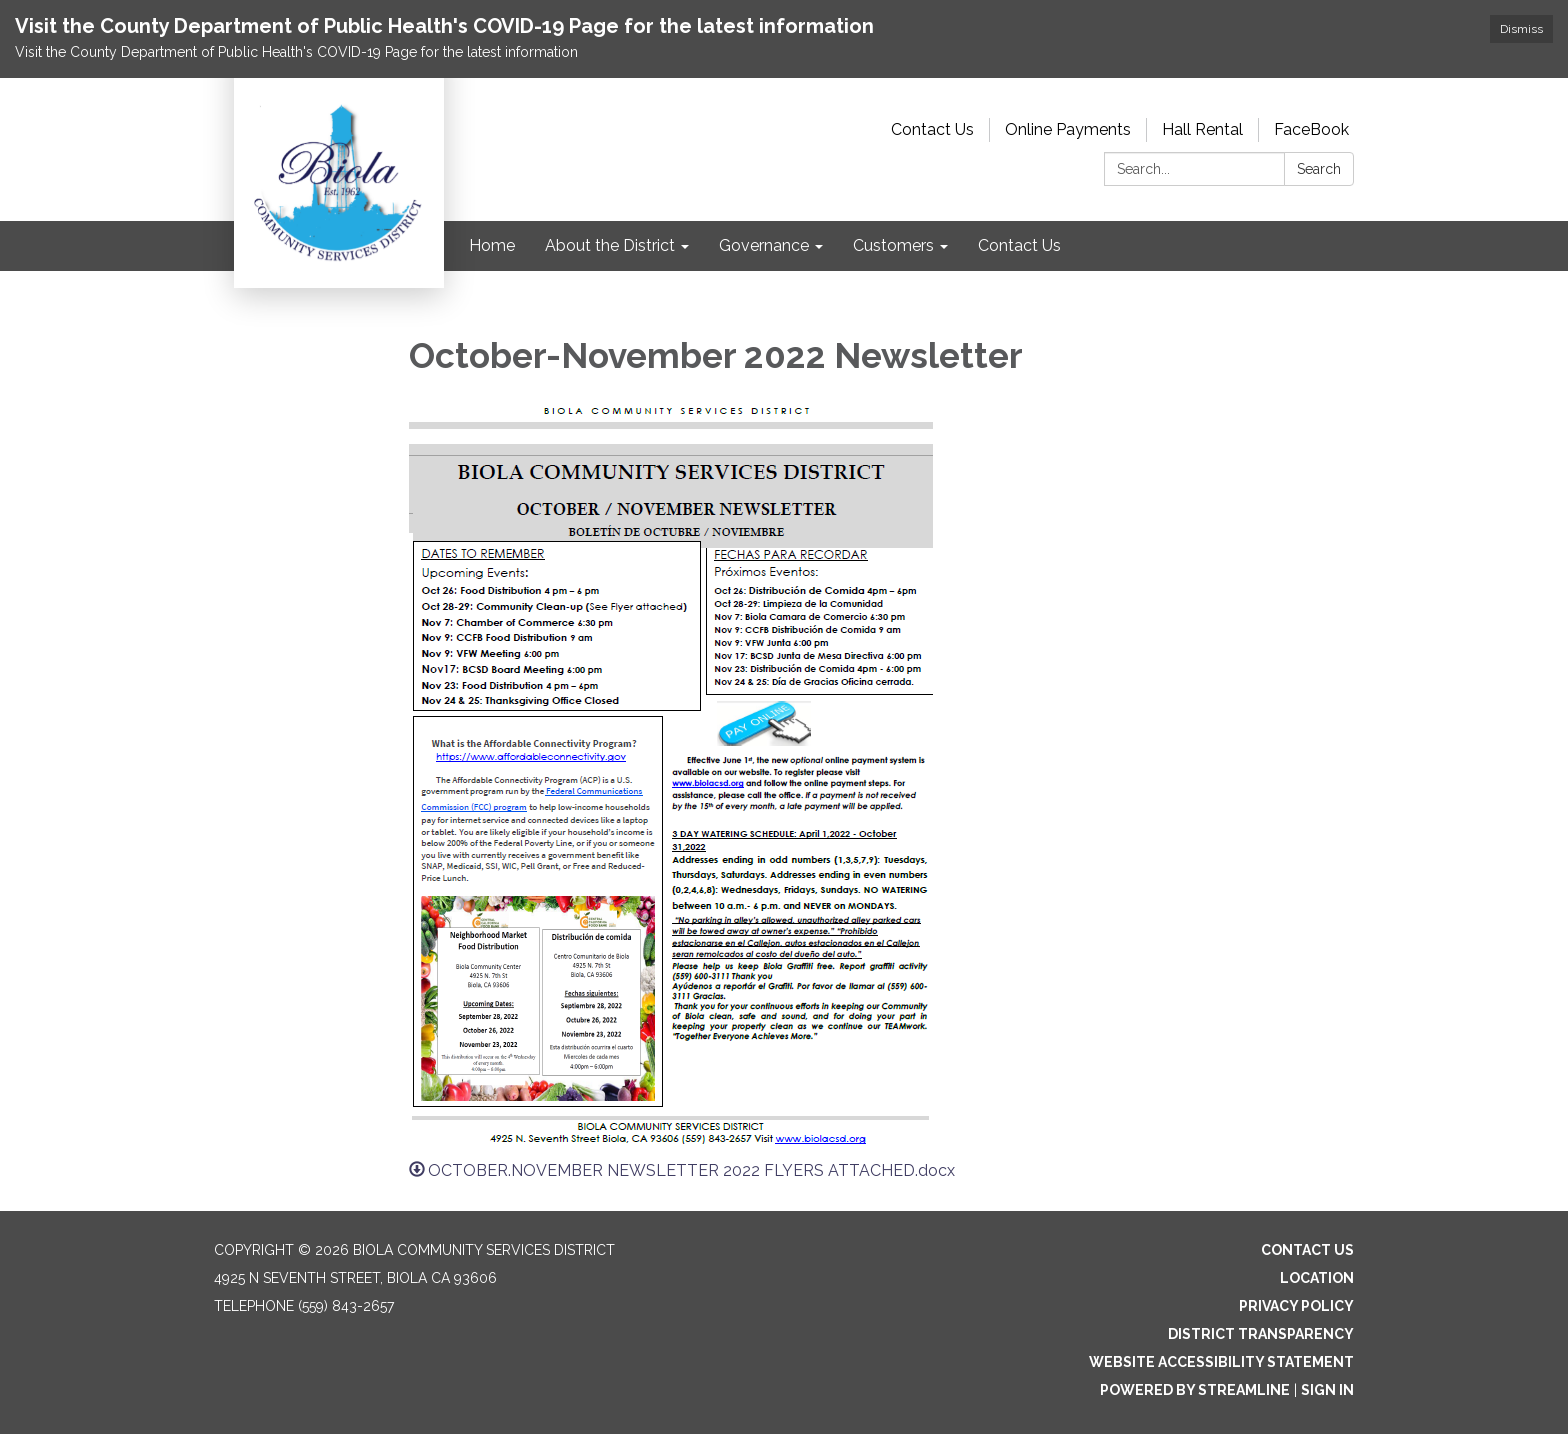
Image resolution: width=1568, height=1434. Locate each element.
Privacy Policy (1296, 1306)
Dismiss (1521, 29)
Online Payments (1068, 129)
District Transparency (1261, 1334)
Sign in (1327, 1390)
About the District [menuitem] (610, 245)
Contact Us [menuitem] (1019, 245)
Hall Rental (1202, 129)
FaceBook (1311, 129)
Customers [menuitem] (893, 245)
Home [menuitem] (492, 245)
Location (1317, 1278)
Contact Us (932, 129)
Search (1319, 169)
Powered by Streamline (1195, 1390)
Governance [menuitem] (764, 245)
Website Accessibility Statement (1221, 1362)
